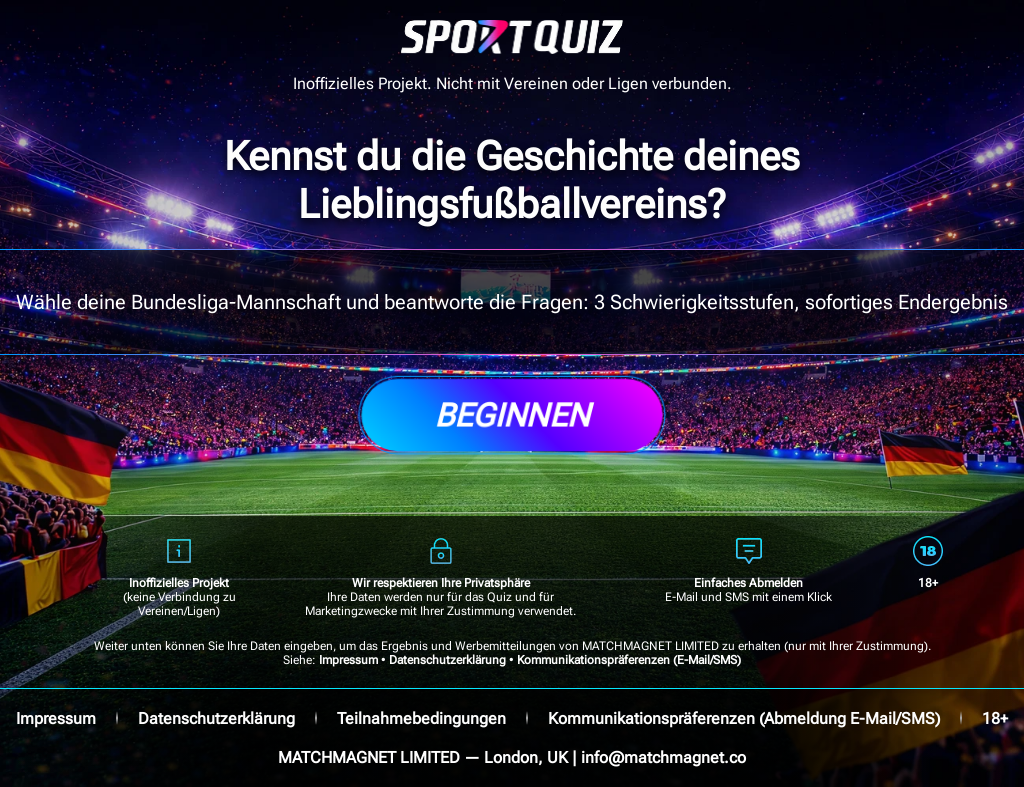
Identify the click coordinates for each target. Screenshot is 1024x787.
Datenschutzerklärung (447, 660)
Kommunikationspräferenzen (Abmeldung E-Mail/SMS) (744, 718)
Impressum (348, 660)
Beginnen (511, 415)
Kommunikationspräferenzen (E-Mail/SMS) (629, 660)
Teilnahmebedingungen (421, 718)
